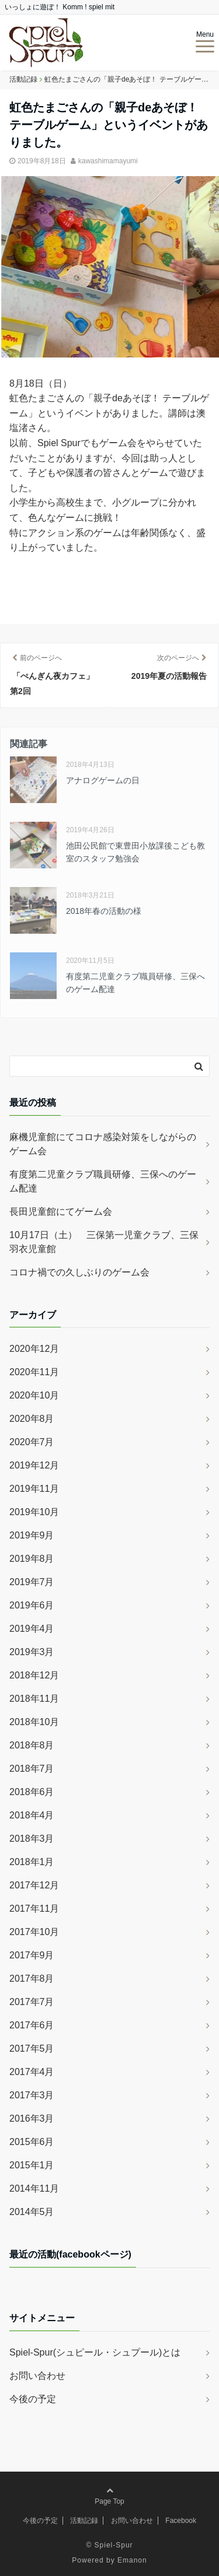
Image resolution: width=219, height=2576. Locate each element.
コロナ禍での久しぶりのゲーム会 (79, 1272)
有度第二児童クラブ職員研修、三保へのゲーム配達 (135, 983)
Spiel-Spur (114, 2545)
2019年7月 (31, 1582)
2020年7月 (31, 1442)
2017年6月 (31, 2025)
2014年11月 (34, 2188)
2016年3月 (31, 2118)
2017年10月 (34, 1932)
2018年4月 (31, 1815)
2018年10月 (34, 1722)
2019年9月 (31, 1535)
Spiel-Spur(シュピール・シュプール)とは (94, 2352)
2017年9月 (31, 1955)
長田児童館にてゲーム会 (60, 1212)
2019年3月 (31, 1652)
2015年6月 (31, 2142)
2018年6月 (31, 1792)
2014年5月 (31, 2212)
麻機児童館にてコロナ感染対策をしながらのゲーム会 (102, 1144)
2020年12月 (34, 1349)
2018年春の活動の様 (103, 911)
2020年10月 (34, 1395)
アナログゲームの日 (103, 780)
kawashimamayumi (108, 161)
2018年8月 (31, 1745)
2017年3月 (31, 2095)
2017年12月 (34, 1885)
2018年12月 (34, 1675)
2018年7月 (31, 1769)
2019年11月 (34, 1489)
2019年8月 (31, 1559)
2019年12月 (34, 1465)
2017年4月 (31, 2072)
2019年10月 (34, 1512)
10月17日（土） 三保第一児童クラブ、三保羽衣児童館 (104, 1242)
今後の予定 (32, 2399)
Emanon (132, 2560)
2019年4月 (31, 1629)
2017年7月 (31, 2002)
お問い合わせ (37, 2376)
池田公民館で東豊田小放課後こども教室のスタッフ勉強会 (135, 852)
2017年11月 (34, 1908)
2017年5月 (31, 2048)
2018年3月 (31, 1838)
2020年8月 (31, 1419)
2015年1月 (31, 2165)
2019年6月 (31, 1605)
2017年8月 (31, 1978)
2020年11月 (34, 1372)
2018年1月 (31, 1862)
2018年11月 (34, 1699)
